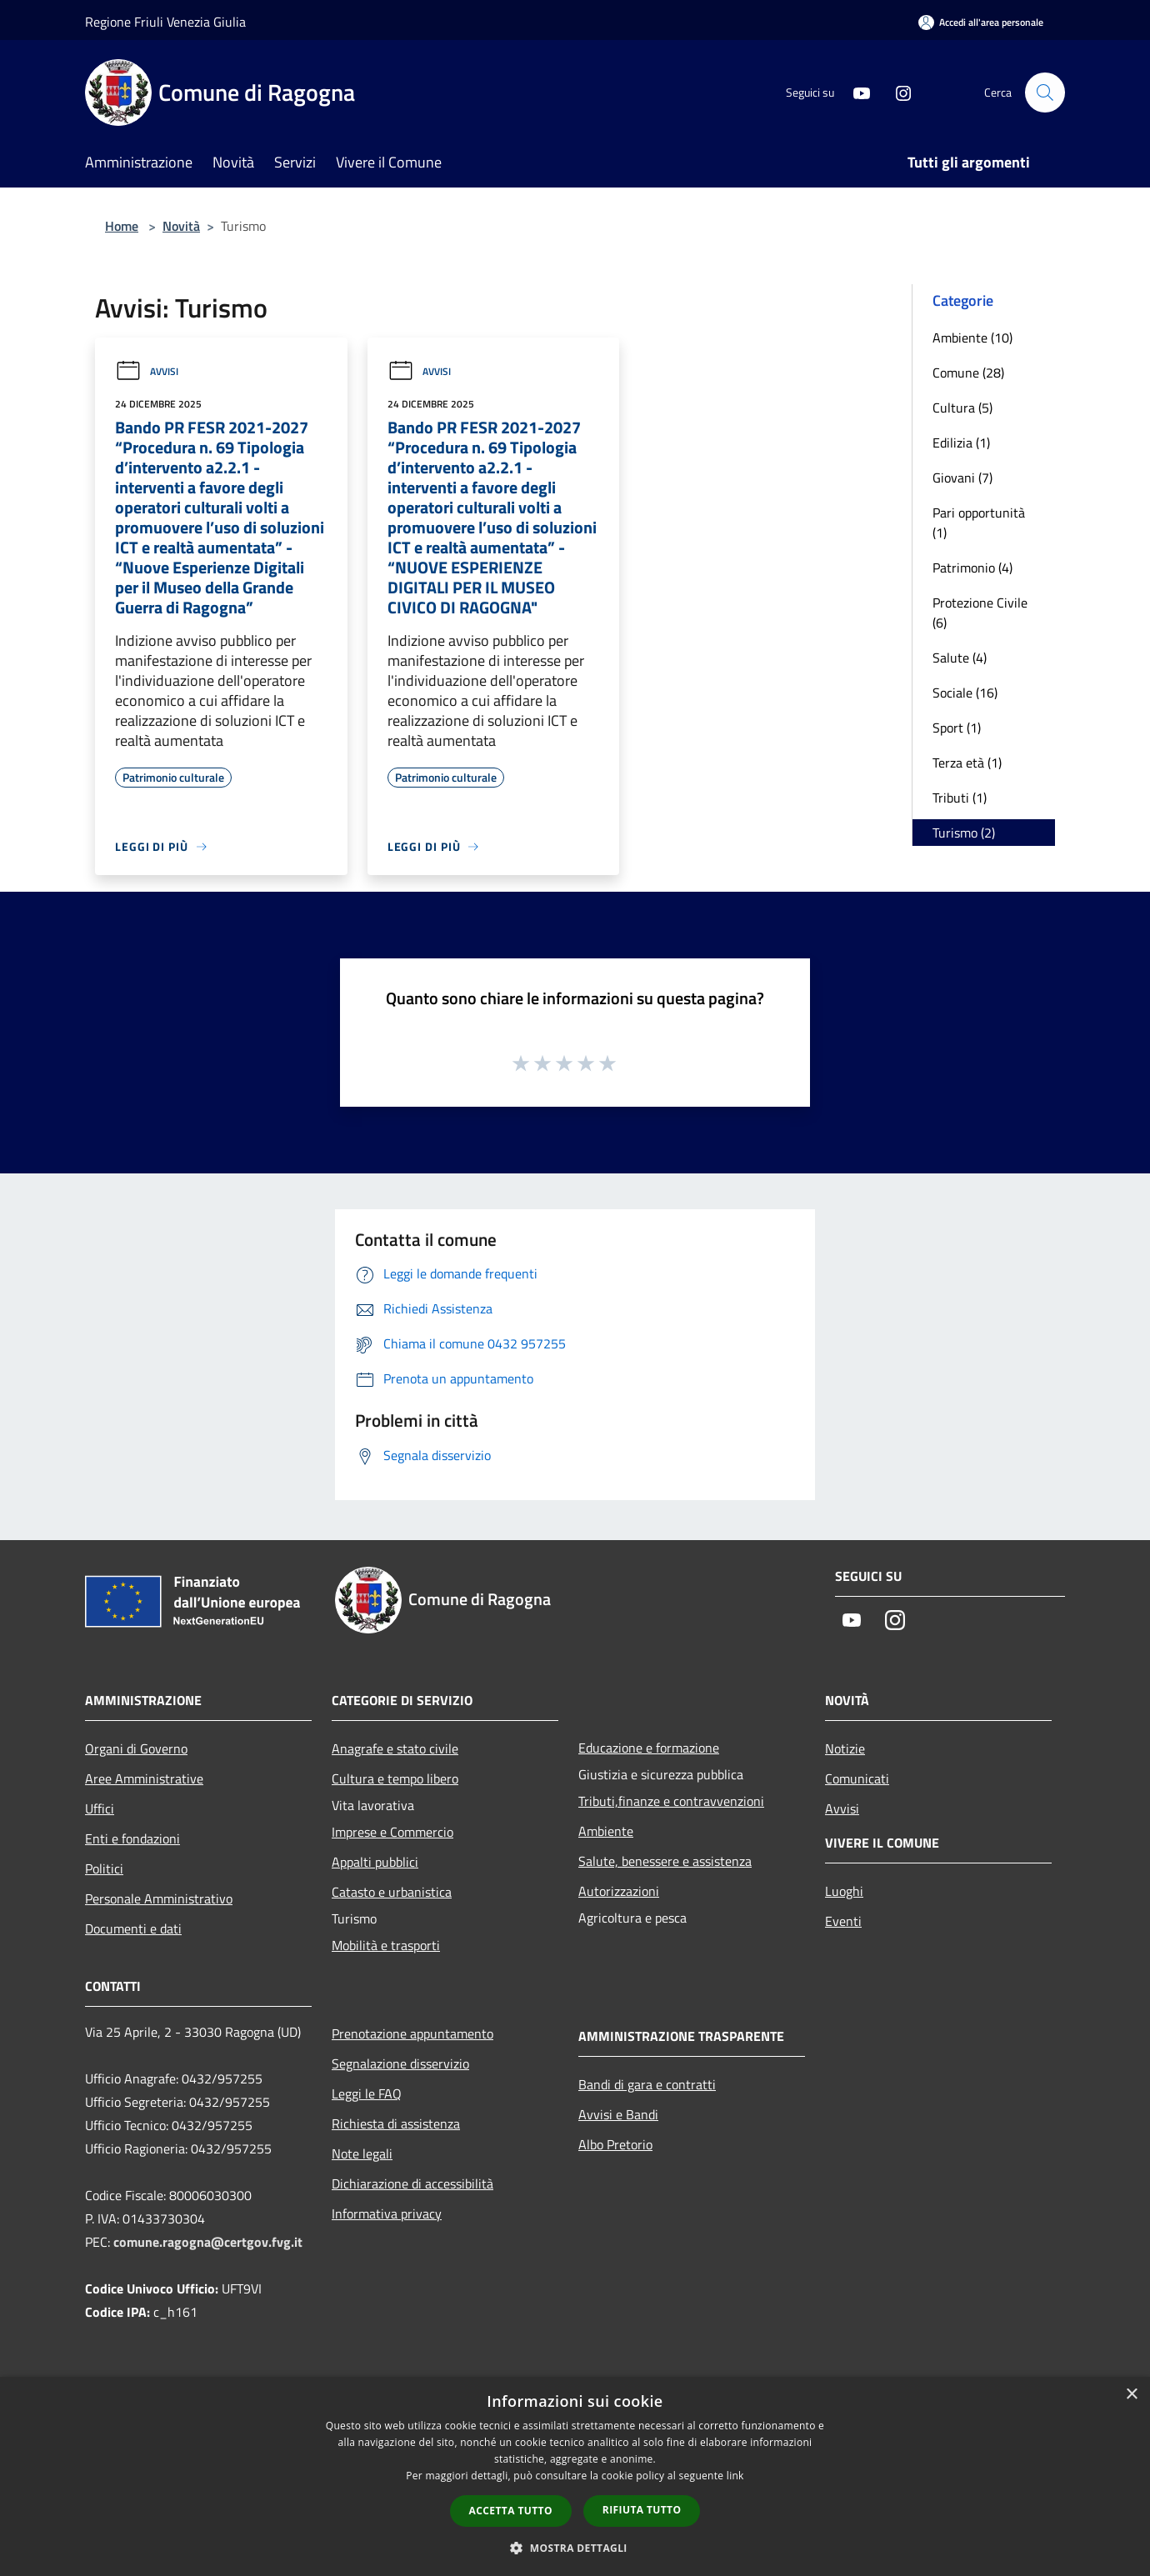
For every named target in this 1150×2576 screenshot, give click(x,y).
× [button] (1131, 2394)
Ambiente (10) (972, 338)
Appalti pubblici (375, 1862)
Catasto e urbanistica (392, 1892)
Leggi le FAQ (367, 2093)
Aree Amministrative (144, 1778)
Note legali (362, 2153)
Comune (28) (968, 373)
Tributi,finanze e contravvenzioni (671, 1801)
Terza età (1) (967, 763)
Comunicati (857, 1778)
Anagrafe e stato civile (395, 1748)
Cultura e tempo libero (395, 1778)
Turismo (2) (963, 833)
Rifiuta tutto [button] (642, 2510)
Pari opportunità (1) (978, 523)
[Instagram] (896, 92)
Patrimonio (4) (972, 568)
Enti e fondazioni (132, 1838)
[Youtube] (855, 92)
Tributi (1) (959, 798)
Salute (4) (959, 658)
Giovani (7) (962, 478)
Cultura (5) (962, 408)
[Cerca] (1045, 93)
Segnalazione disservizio (400, 2063)
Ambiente (605, 1831)
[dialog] (575, 2476)
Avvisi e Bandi (618, 2114)
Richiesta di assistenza (396, 2123)
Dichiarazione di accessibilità (412, 2183)
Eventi (843, 1921)
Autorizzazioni (618, 1891)
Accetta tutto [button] (510, 2510)
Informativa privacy (387, 2213)
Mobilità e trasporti (386, 1945)
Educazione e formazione (648, 1748)
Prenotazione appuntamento (412, 2033)
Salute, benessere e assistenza (665, 1861)
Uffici (99, 1808)
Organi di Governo (136, 1748)
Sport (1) (956, 728)
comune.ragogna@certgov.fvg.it (207, 2242)
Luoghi (844, 1891)
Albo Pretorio (615, 2144)
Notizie (845, 1748)
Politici (104, 1868)
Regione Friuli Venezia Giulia (165, 22)
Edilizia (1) (961, 443)
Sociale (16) (965, 693)
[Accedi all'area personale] (981, 22)
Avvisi (146, 371)
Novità (181, 226)
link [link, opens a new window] (735, 2475)
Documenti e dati (133, 1928)
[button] (575, 2547)
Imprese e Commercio (392, 1832)
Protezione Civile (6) (980, 613)
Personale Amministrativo (158, 1898)
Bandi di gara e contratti (647, 2084)
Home (121, 226)
